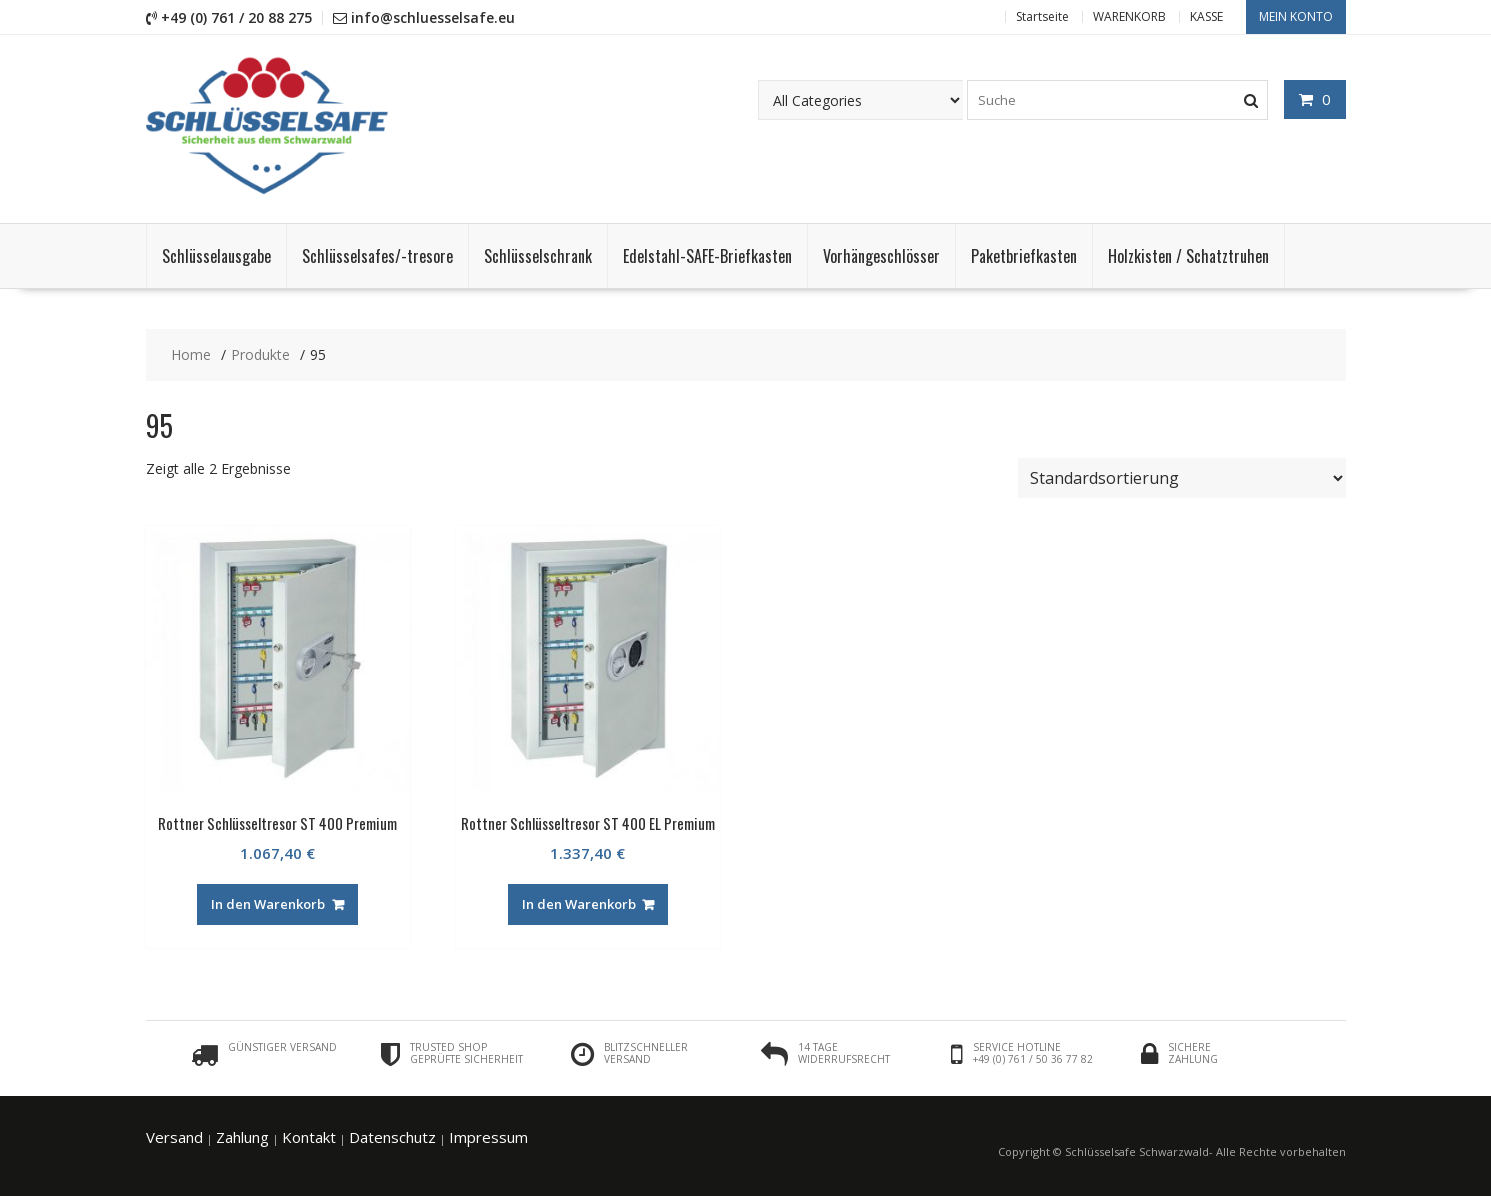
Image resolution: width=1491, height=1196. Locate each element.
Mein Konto (1296, 16)
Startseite (1042, 16)
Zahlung (242, 1137)
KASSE (1206, 16)
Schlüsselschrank (538, 256)
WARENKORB (1129, 16)
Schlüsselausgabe (216, 256)
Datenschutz (392, 1137)
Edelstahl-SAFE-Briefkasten (707, 256)
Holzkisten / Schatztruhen (1188, 256)
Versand (174, 1137)
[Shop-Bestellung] (1182, 478)
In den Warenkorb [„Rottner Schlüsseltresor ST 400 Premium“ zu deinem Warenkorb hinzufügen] (268, 904)
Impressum (488, 1137)
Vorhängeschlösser (881, 256)
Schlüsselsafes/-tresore (377, 256)
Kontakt (309, 1137)
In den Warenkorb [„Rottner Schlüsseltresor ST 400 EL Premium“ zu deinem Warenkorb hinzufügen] (579, 904)
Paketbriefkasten (1024, 256)
